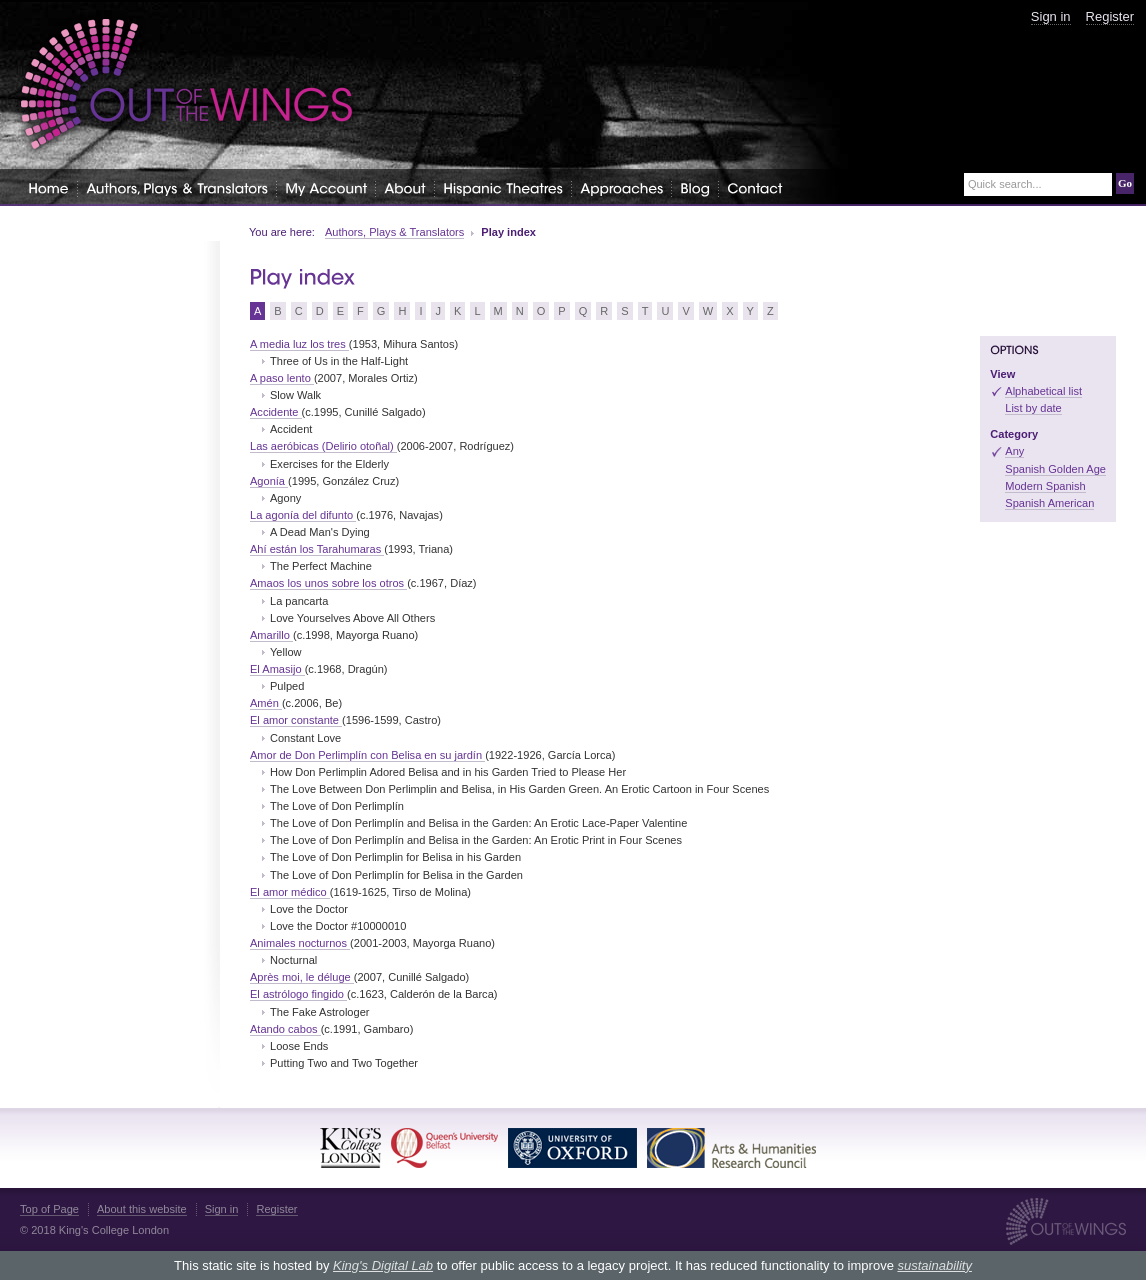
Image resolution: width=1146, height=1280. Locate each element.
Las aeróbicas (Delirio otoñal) (323, 446)
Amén (266, 703)
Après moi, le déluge (302, 977)
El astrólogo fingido (298, 994)
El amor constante (296, 720)
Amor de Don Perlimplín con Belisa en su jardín (367, 755)
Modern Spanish (1045, 486)
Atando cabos (285, 1029)
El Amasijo (277, 669)
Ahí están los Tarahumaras (317, 549)
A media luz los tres (299, 344)
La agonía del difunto (303, 515)
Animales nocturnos (300, 943)
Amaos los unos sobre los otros (328, 583)
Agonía (269, 481)
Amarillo (271, 635)
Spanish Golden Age (1055, 469)
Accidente (276, 412)
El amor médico (290, 892)
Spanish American (1049, 503)
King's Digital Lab (383, 1265)
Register (1110, 16)
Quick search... (1005, 184)
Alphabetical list (1043, 391)
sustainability (934, 1265)
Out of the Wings (187, 84)
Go (1125, 183)
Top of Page (49, 1209)
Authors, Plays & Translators (394, 232)
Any (1014, 451)
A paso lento (282, 378)
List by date (1033, 408)
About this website (142, 1209)
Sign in (1051, 16)
